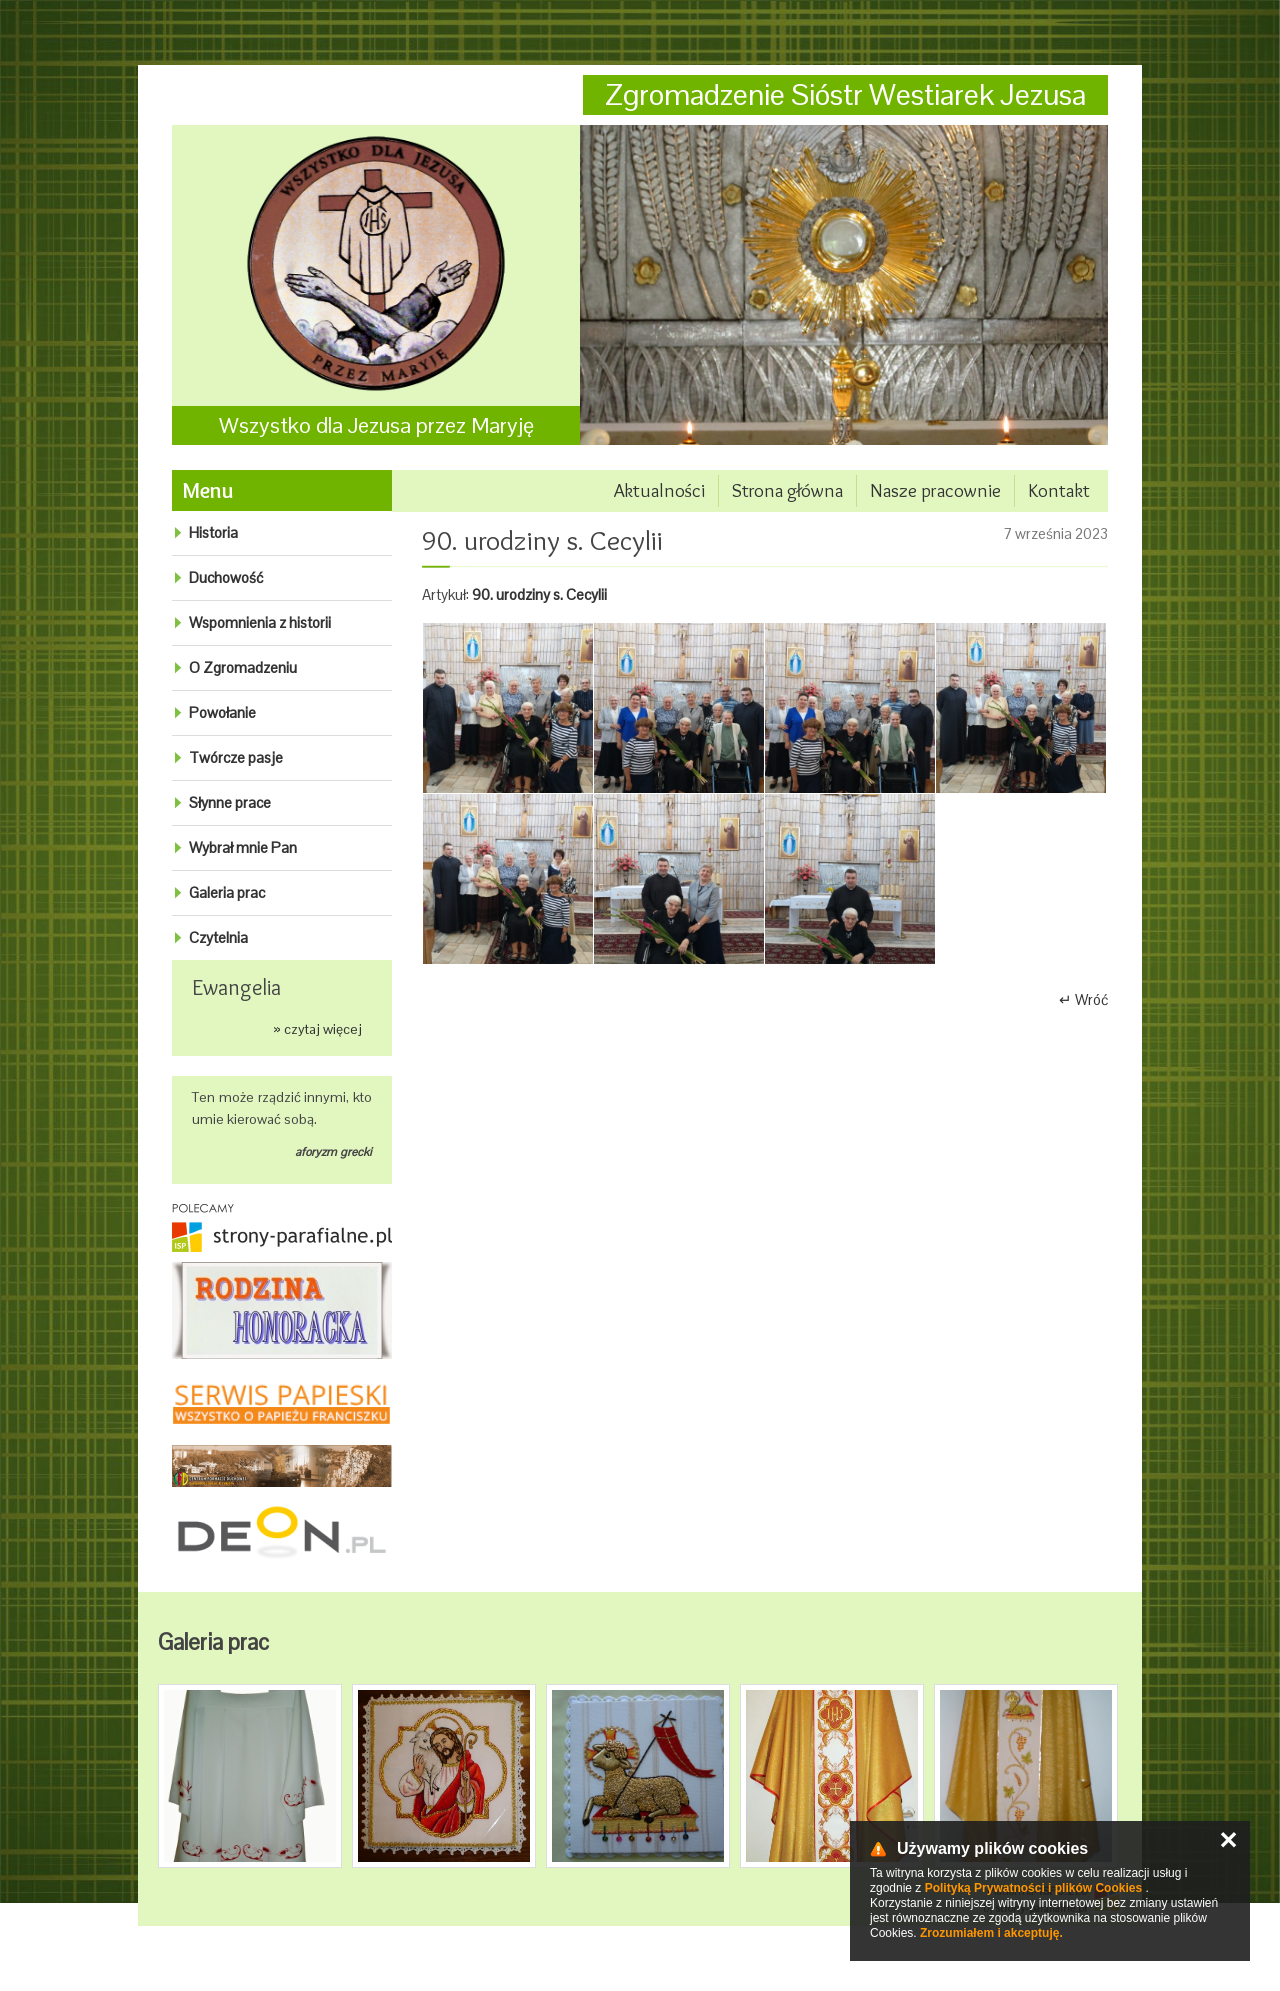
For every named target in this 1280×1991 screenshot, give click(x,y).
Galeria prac (227, 892)
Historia (213, 532)
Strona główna (787, 490)
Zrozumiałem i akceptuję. (991, 1933)
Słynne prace (230, 802)
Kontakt (1059, 490)
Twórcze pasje (236, 757)
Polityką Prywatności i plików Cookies (1033, 1888)
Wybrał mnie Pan (243, 847)
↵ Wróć (1083, 999)
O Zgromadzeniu (243, 667)
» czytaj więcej (317, 1029)
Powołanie (222, 712)
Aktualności (659, 490)
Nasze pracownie (935, 490)
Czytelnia (218, 937)
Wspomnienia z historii (260, 622)
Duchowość (226, 577)
